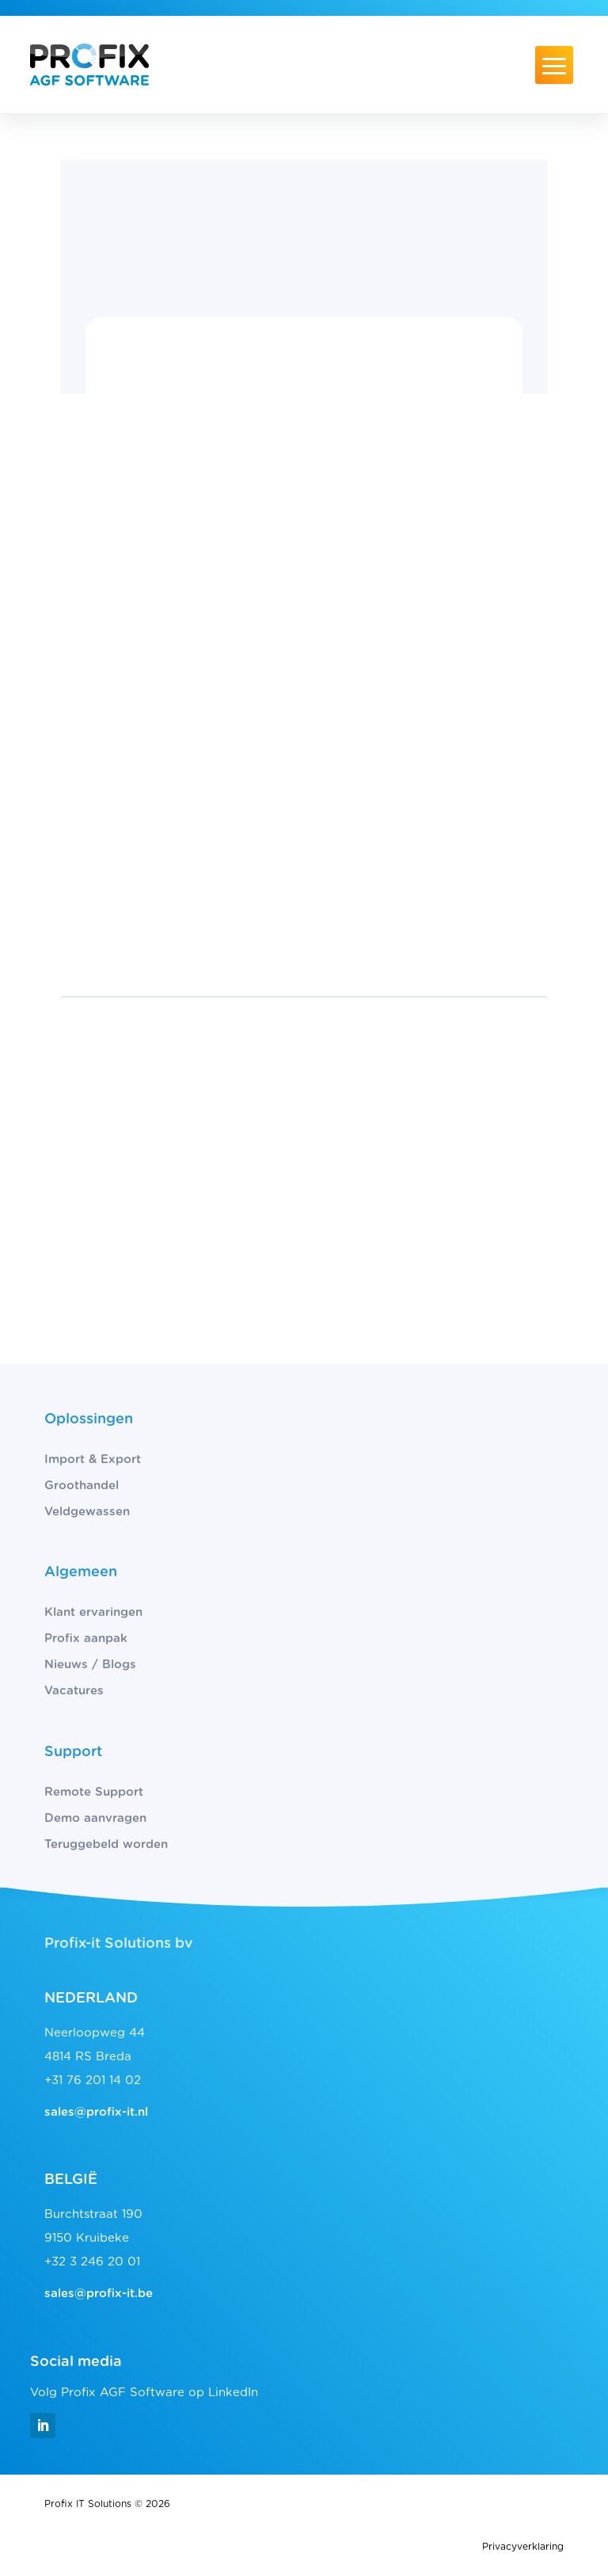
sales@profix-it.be (98, 2294)
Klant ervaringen (93, 1612)
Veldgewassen (87, 1512)
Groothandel (81, 1486)
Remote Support (93, 1792)
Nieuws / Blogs (90, 1665)
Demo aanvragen (95, 1818)
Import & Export (92, 1459)
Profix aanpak (85, 1638)
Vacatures (74, 1691)
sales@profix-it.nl (96, 2112)
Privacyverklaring (523, 2546)
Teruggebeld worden (106, 1844)
